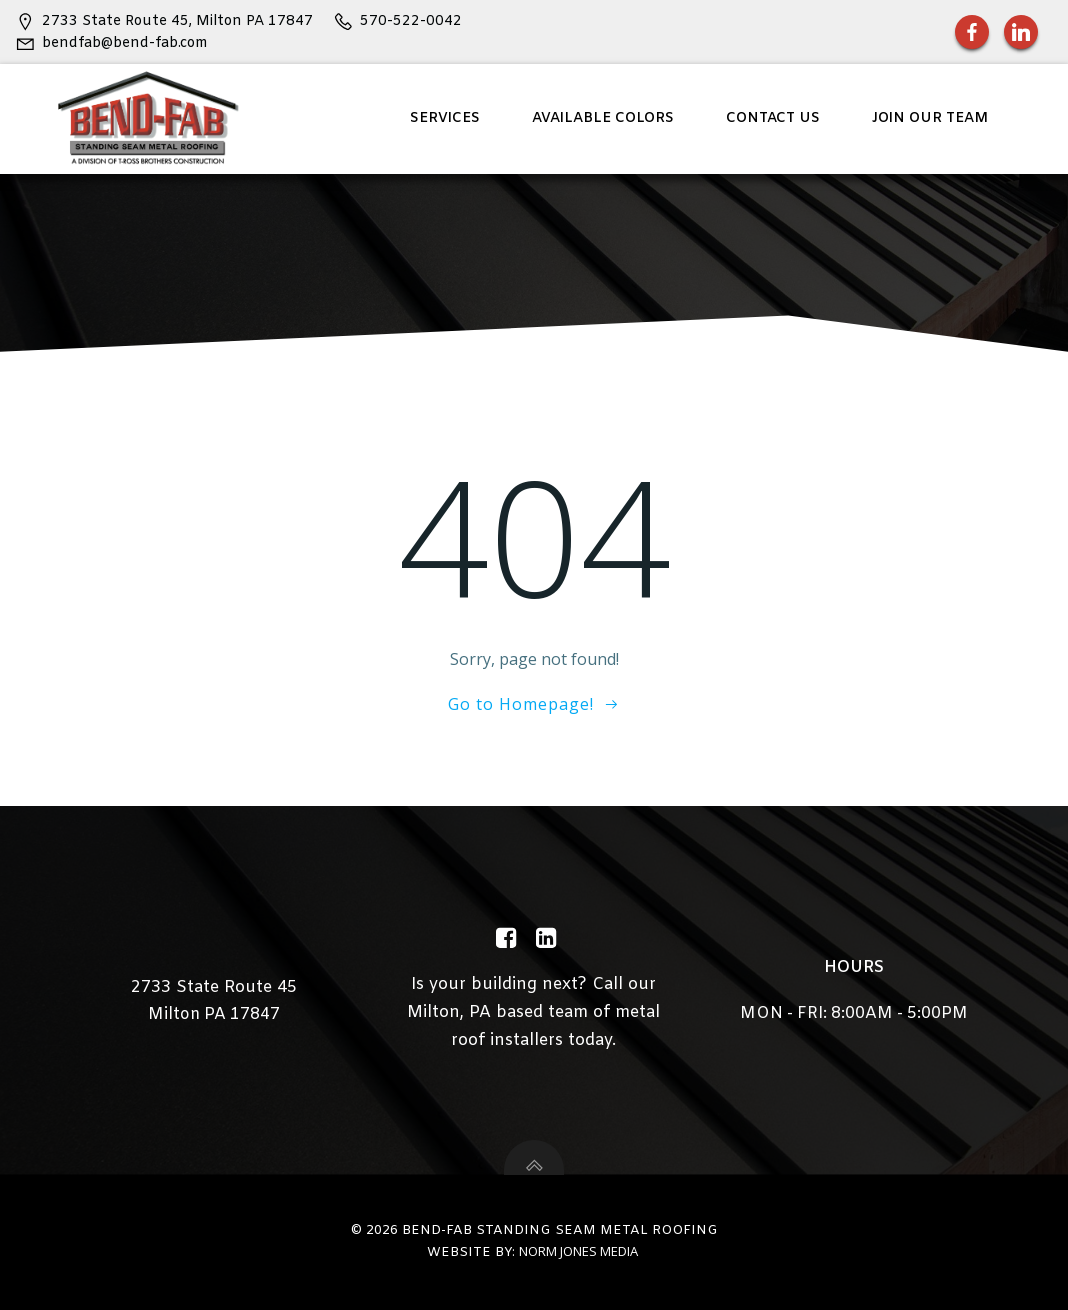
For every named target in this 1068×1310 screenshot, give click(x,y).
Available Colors (603, 118)
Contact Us (773, 118)
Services (445, 118)
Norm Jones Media (578, 1251)
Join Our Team (930, 118)
